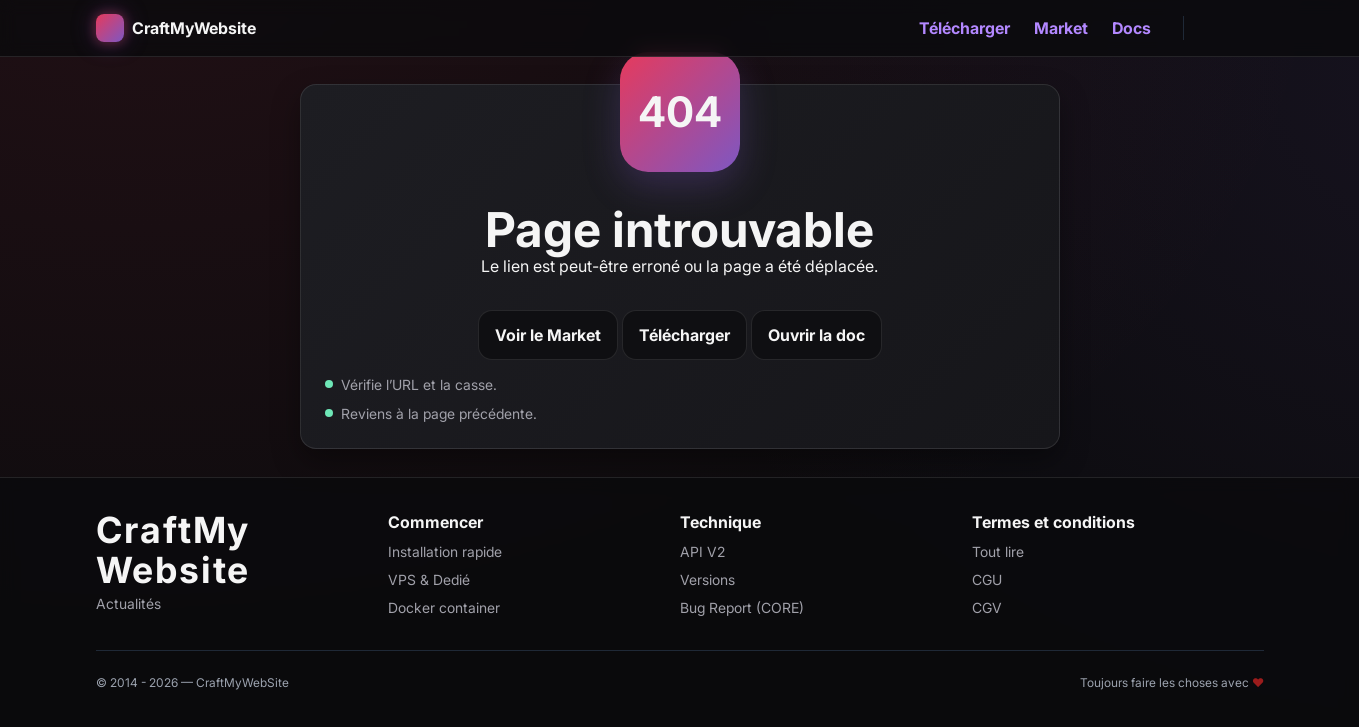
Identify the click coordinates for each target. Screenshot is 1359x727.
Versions (707, 579)
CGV (987, 607)
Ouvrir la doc (816, 335)
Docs (1131, 28)
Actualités (128, 603)
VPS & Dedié (429, 579)
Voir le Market (548, 335)
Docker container (444, 607)
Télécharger (964, 28)
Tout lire (998, 551)
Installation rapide (445, 551)
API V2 (702, 551)
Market (1061, 28)
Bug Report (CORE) (742, 607)
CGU (987, 579)
